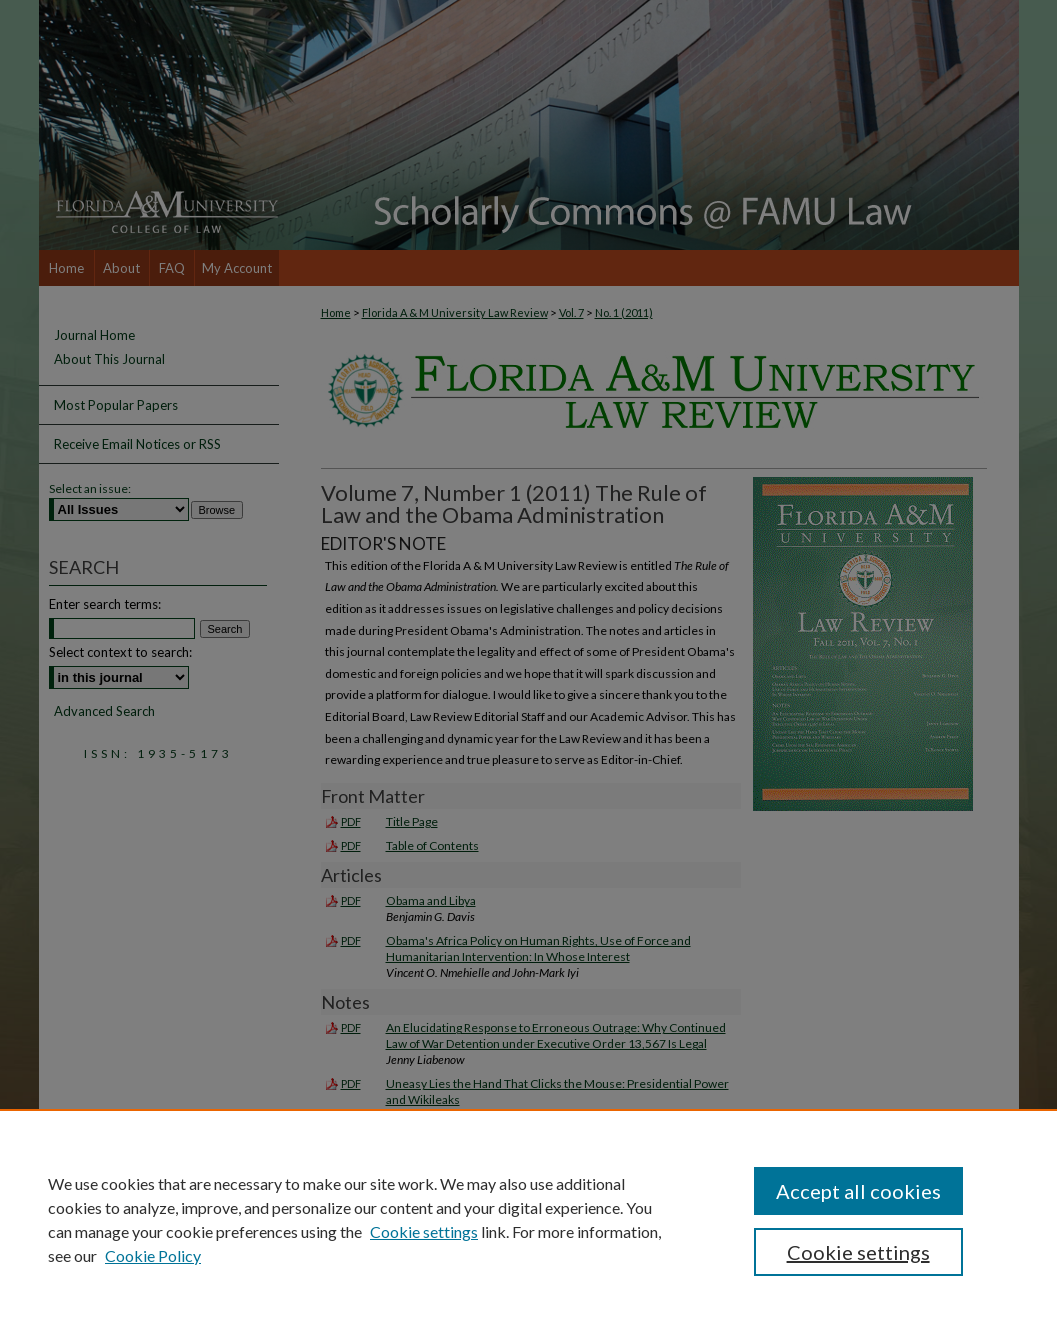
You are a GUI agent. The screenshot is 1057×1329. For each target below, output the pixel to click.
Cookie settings (424, 1231)
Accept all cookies (858, 1191)
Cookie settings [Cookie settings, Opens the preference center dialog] (858, 1252)
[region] (528, 1219)
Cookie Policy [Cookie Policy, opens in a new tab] (153, 1255)
